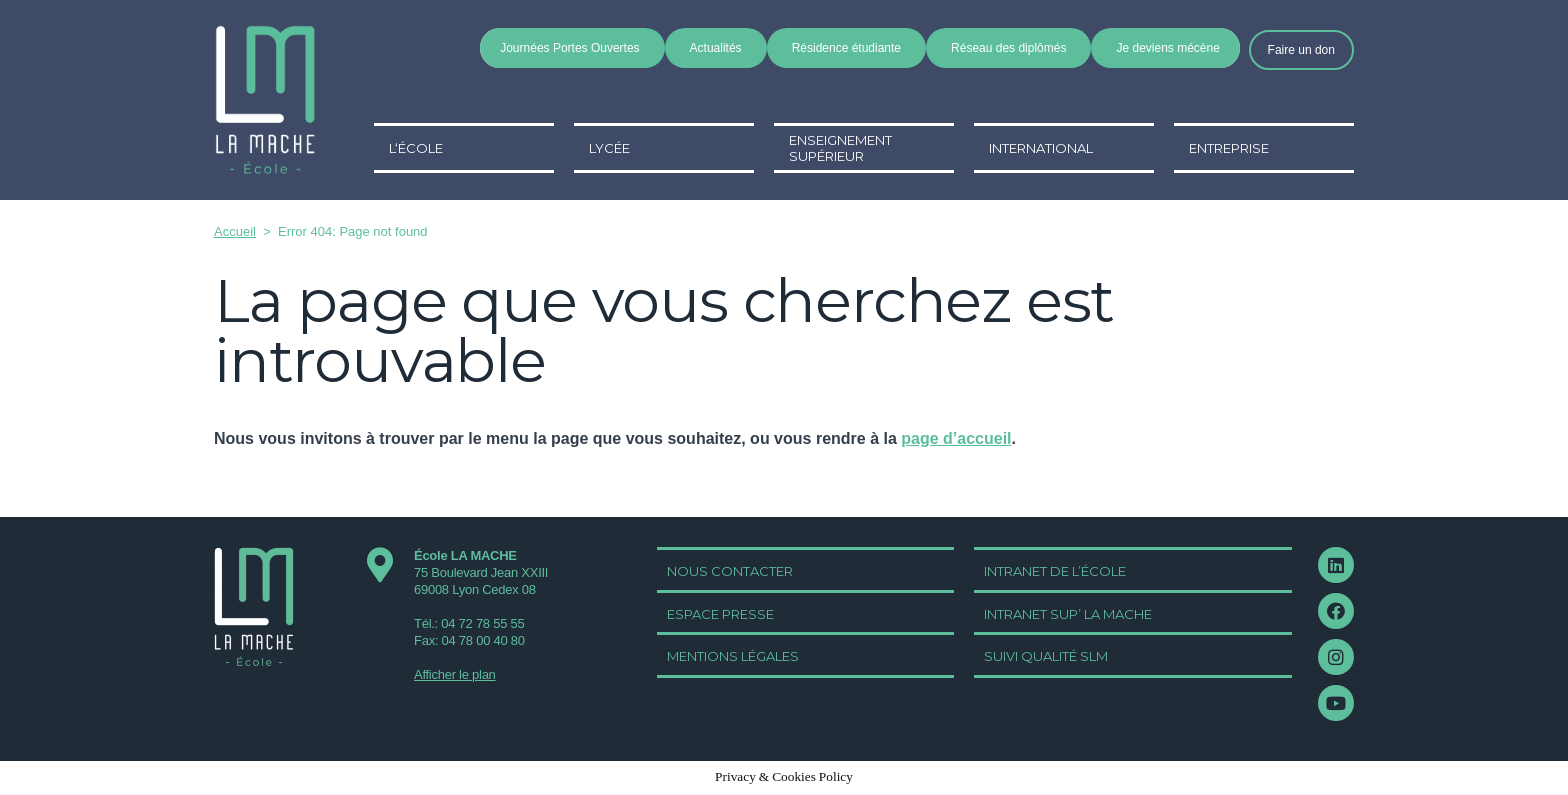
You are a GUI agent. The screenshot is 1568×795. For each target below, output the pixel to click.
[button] (1301, 50)
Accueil (235, 231)
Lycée (609, 148)
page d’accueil (956, 438)
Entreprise (1229, 148)
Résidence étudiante (846, 48)
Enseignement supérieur (840, 148)
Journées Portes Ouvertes (569, 48)
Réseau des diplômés (1008, 48)
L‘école (416, 148)
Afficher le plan (455, 674)
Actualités (716, 48)
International (1041, 148)
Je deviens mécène (1167, 48)
